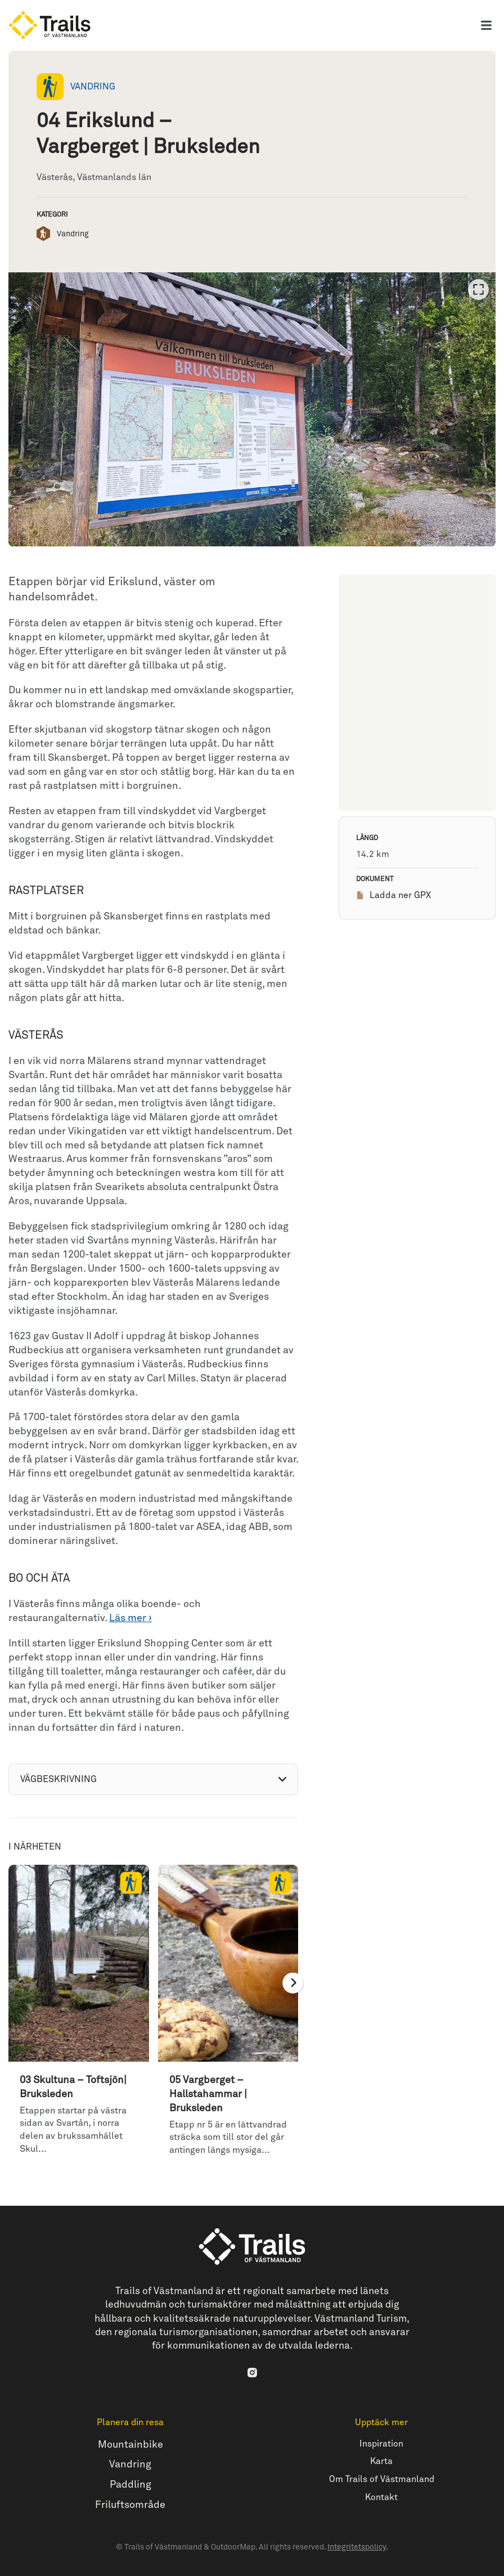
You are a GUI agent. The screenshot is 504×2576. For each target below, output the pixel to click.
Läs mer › (130, 1618)
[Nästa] (293, 1982)
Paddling (130, 2485)
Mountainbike (130, 2445)
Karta (381, 2461)
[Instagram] (252, 2372)
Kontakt (381, 2497)
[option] (252, 409)
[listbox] (252, 409)
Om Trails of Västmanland (381, 2479)
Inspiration (381, 2444)
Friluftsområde (130, 2505)
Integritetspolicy (356, 2547)
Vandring (130, 2465)
